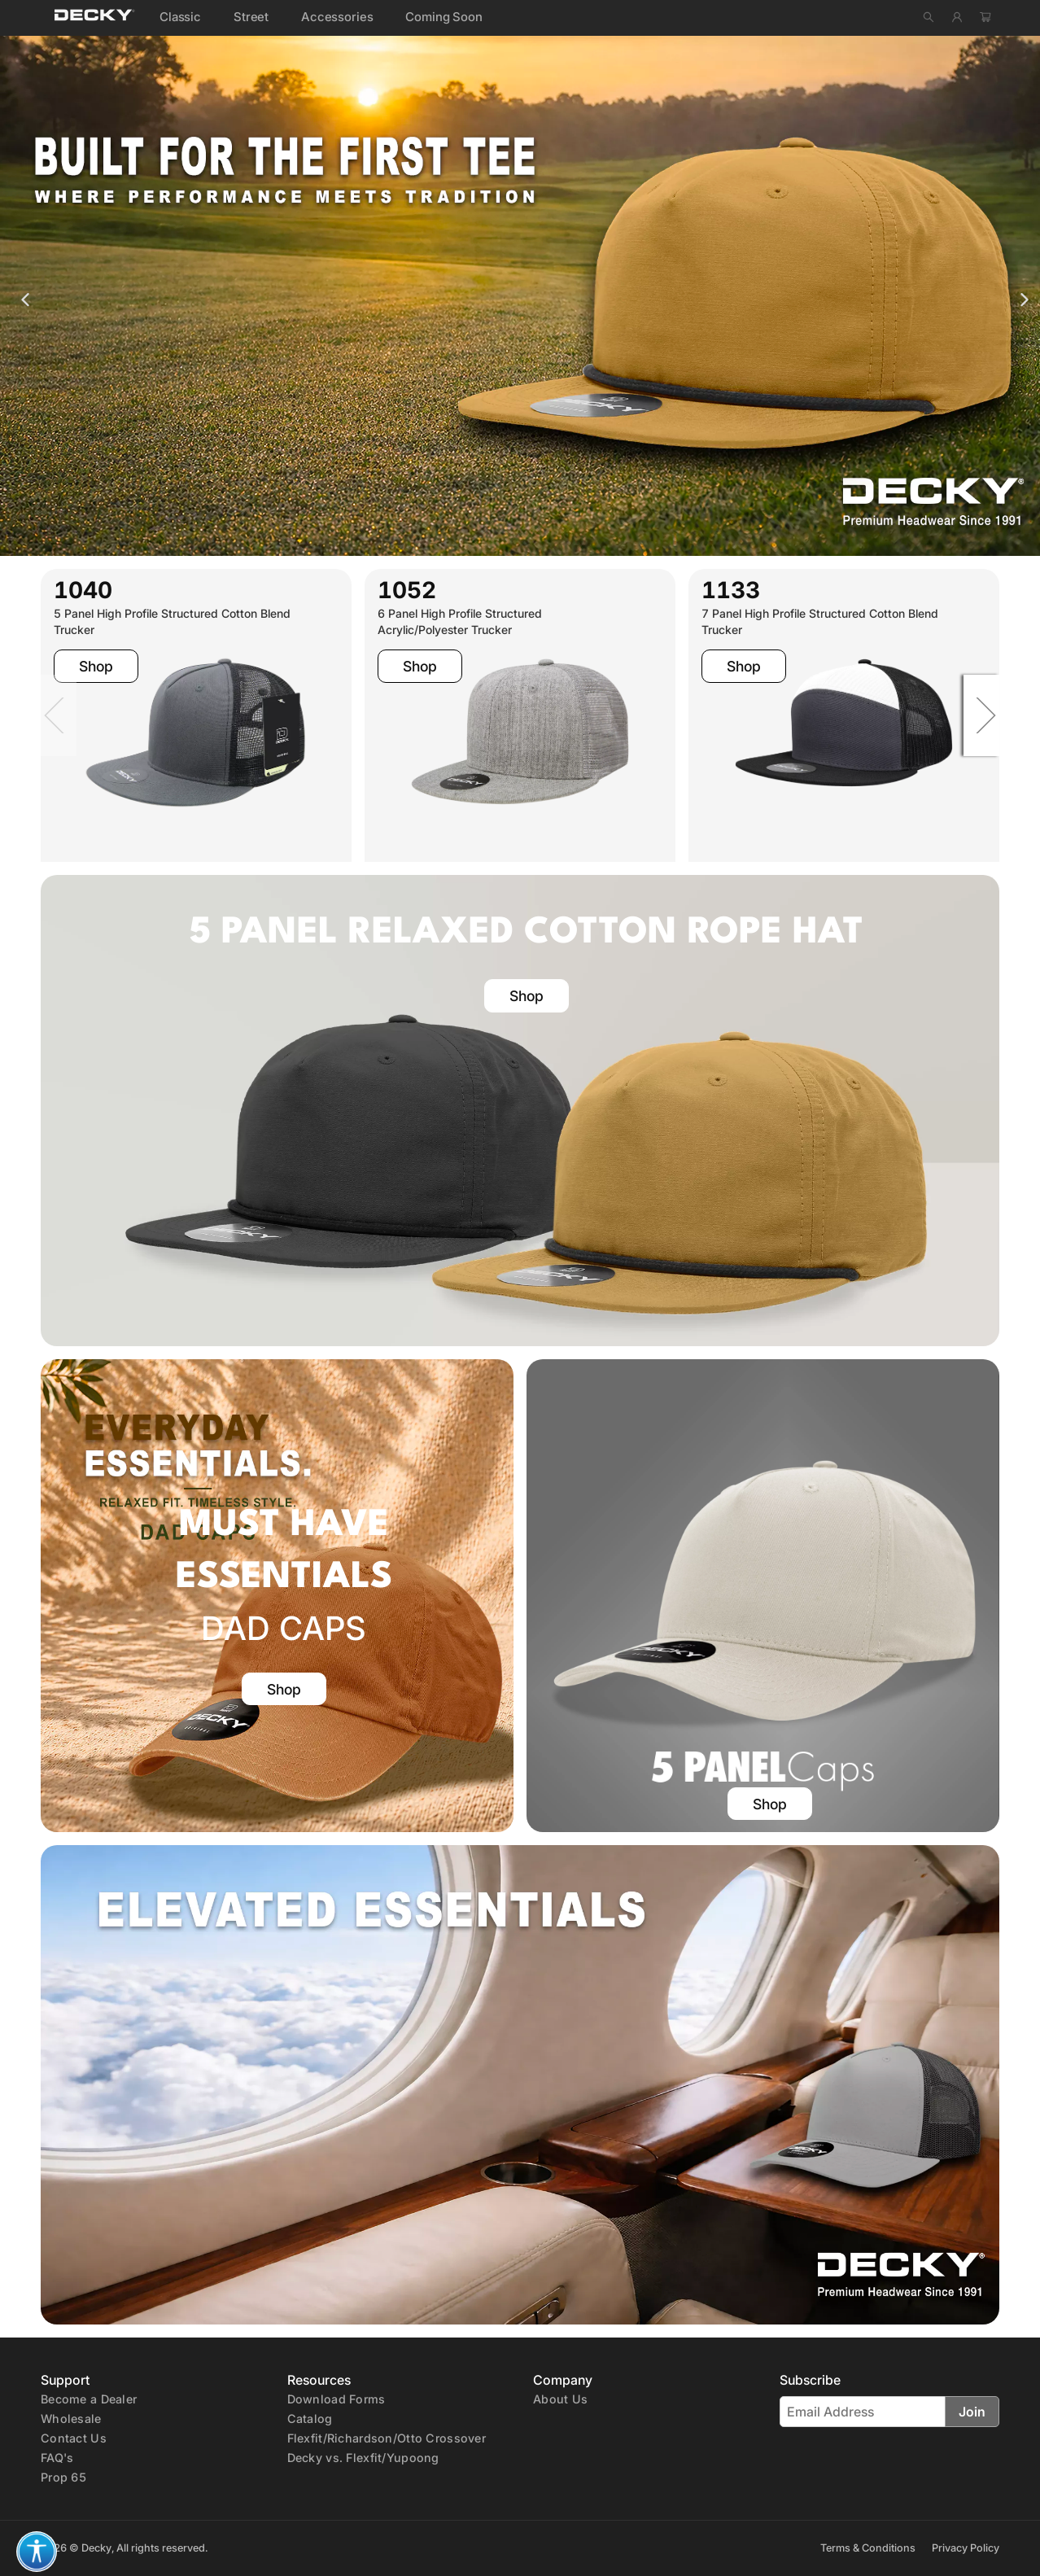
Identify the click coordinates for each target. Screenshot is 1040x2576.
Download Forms (336, 2399)
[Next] (974, 715)
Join (972, 2411)
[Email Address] (863, 2411)
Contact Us (74, 2438)
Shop (96, 666)
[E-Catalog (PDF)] (310, 2418)
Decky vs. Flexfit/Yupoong (363, 2457)
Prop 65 (63, 2477)
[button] (36, 2551)
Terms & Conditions (867, 2548)
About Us (560, 2399)
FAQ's (57, 2457)
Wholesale (71, 2418)
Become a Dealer (89, 2399)
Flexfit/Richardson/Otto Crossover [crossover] (387, 2438)
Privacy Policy (965, 2548)
